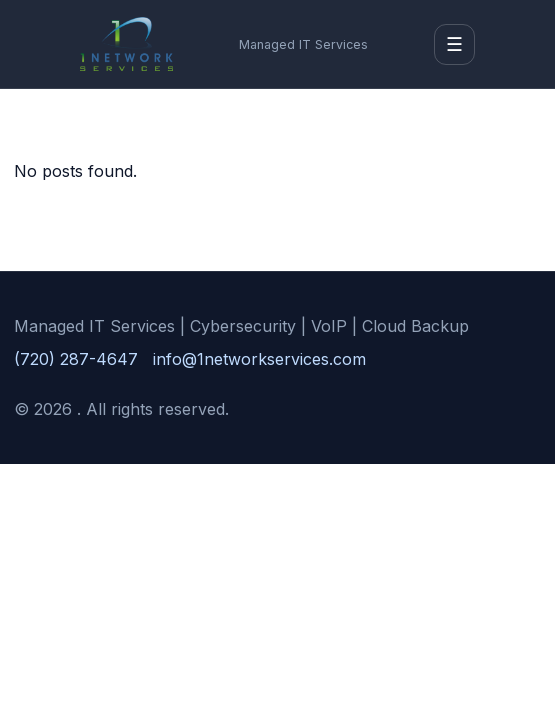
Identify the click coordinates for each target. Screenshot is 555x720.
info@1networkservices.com (259, 359)
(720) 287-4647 (76, 359)
